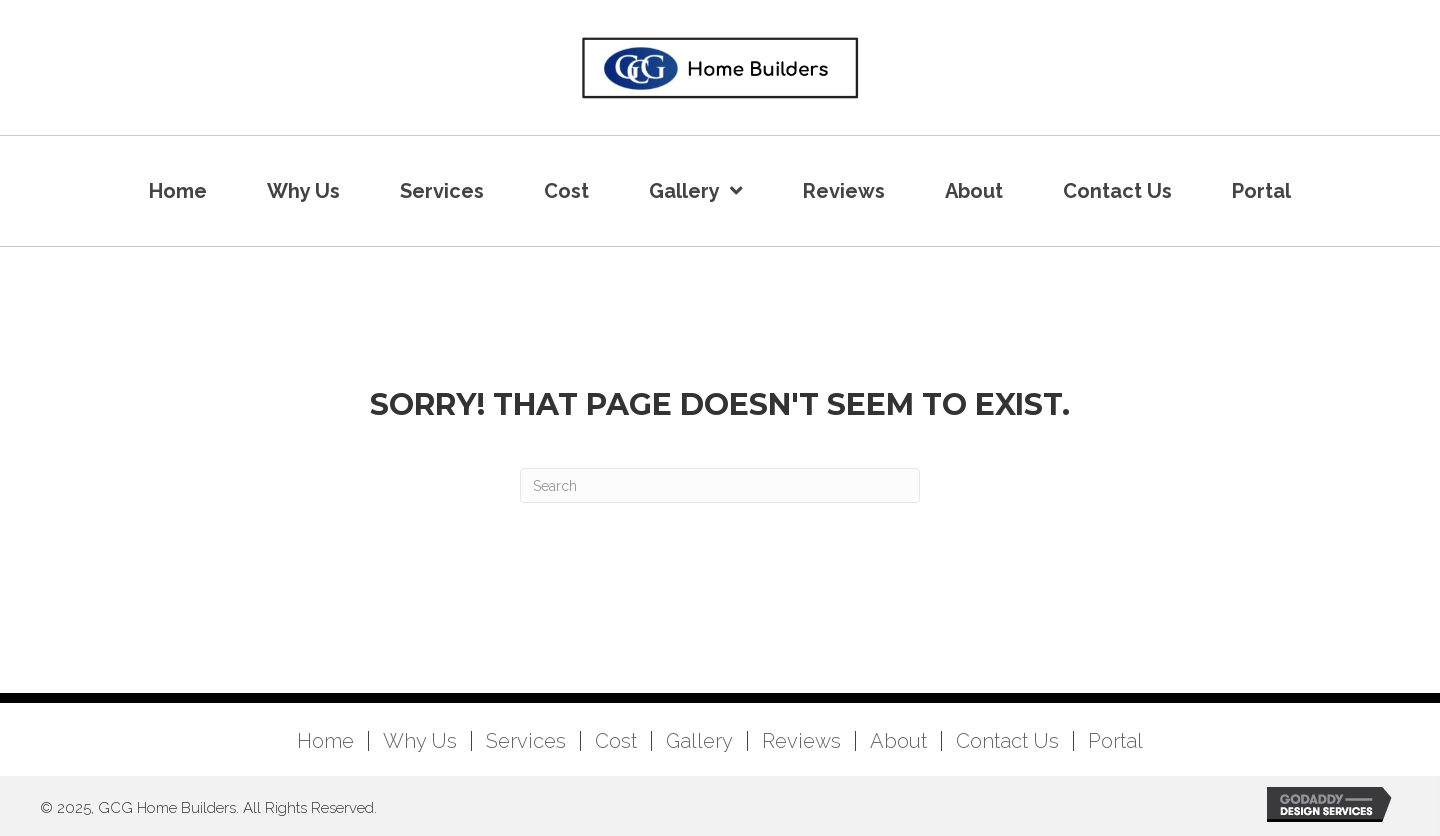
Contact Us (1007, 741)
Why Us (420, 741)
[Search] (720, 485)
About (898, 741)
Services (526, 741)
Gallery (699, 741)
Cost (616, 741)
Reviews (801, 741)
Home (325, 741)
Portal (1115, 741)
